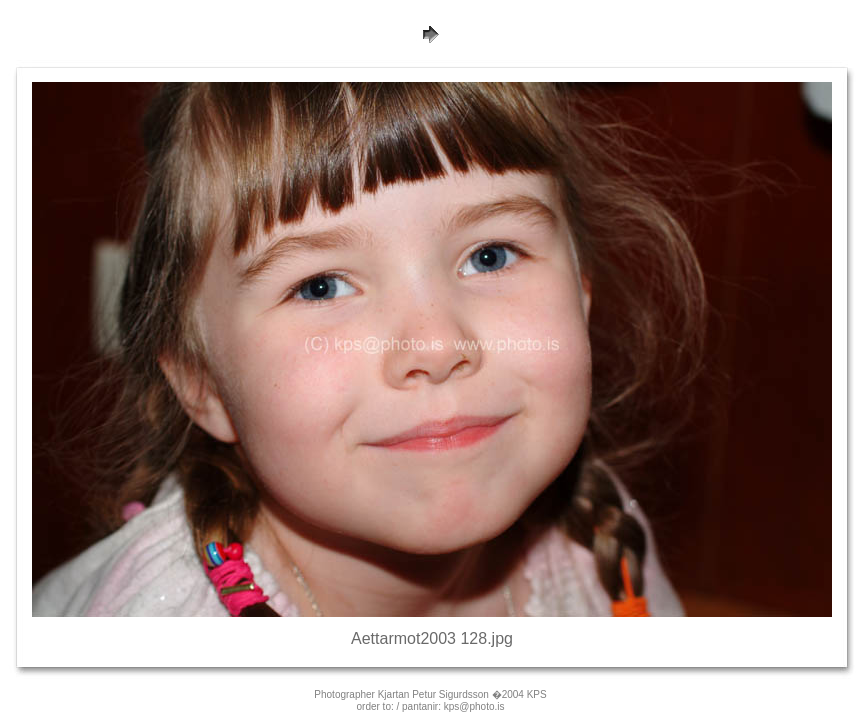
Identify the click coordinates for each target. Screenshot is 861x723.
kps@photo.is (474, 706)
